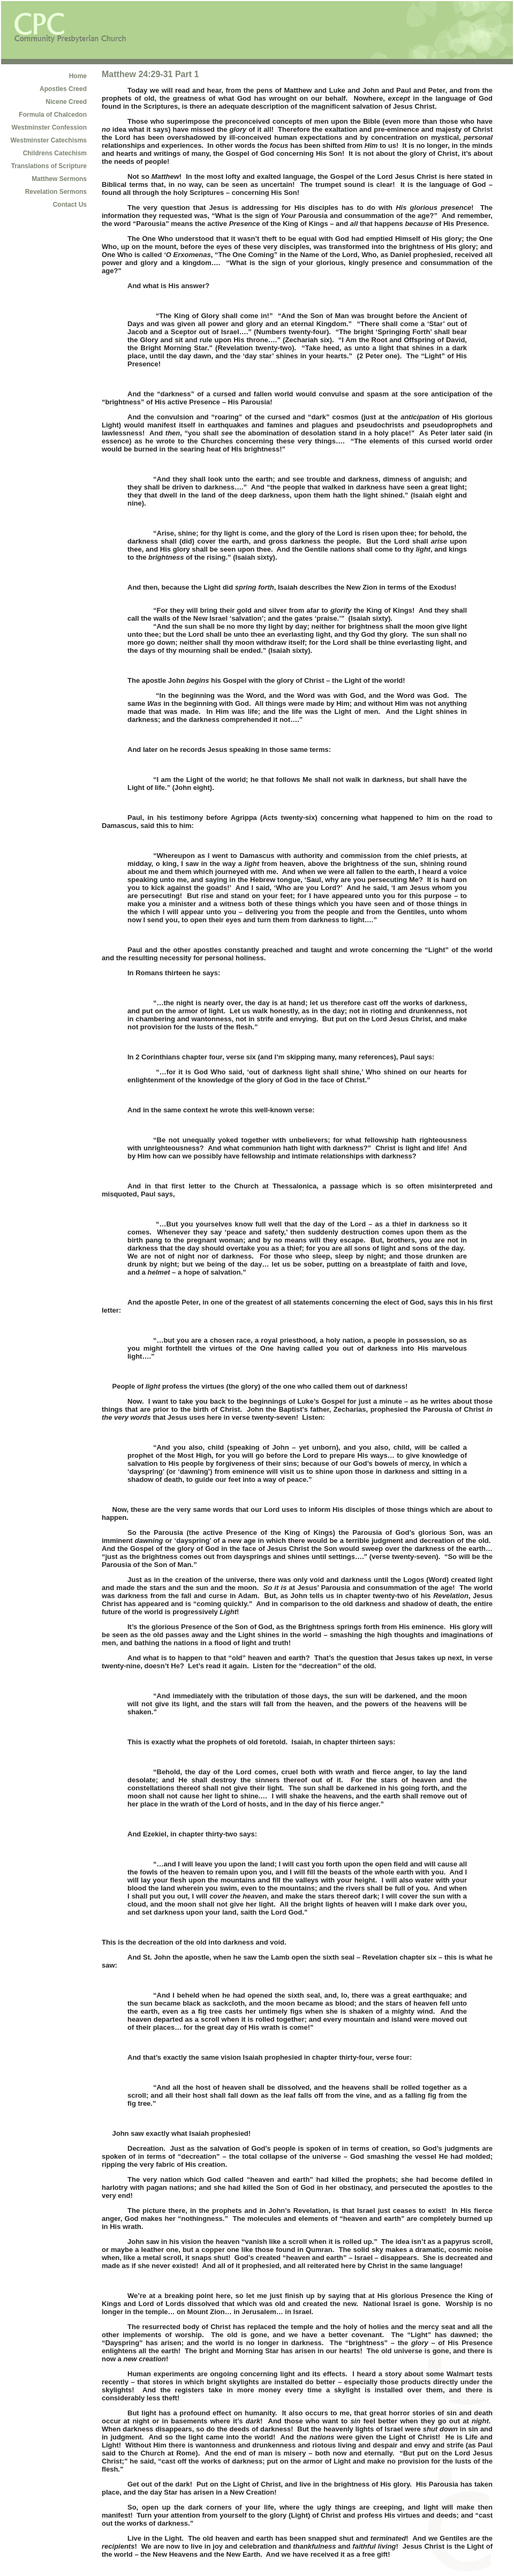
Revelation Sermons (56, 191)
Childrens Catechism (55, 153)
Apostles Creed (63, 89)
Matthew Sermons (59, 179)
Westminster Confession (49, 127)
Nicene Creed (66, 102)
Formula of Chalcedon (53, 114)
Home (78, 76)
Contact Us (70, 204)
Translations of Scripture (49, 166)
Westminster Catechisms (49, 140)
